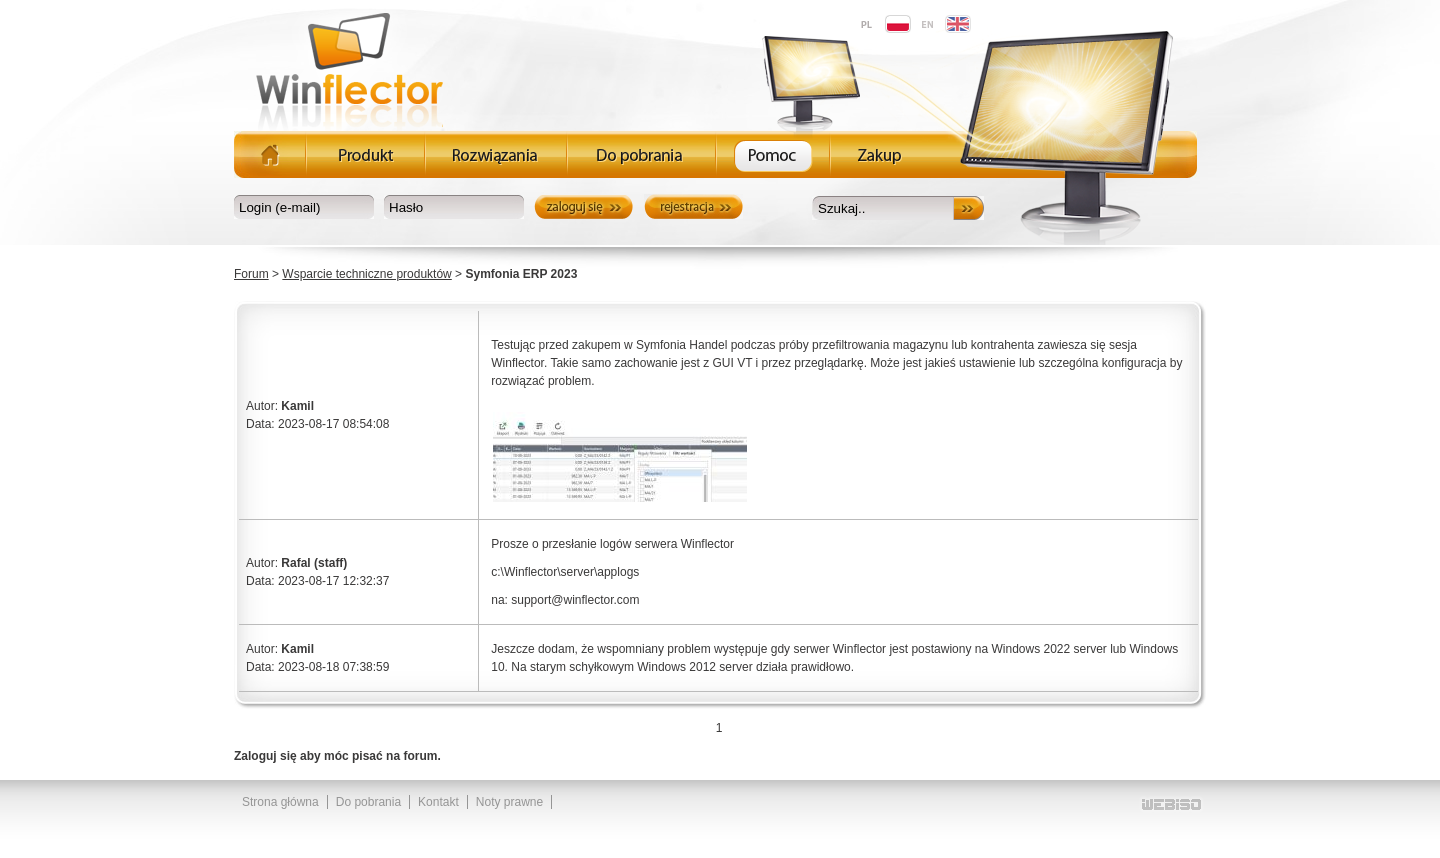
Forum (251, 274)
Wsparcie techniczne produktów (366, 274)
